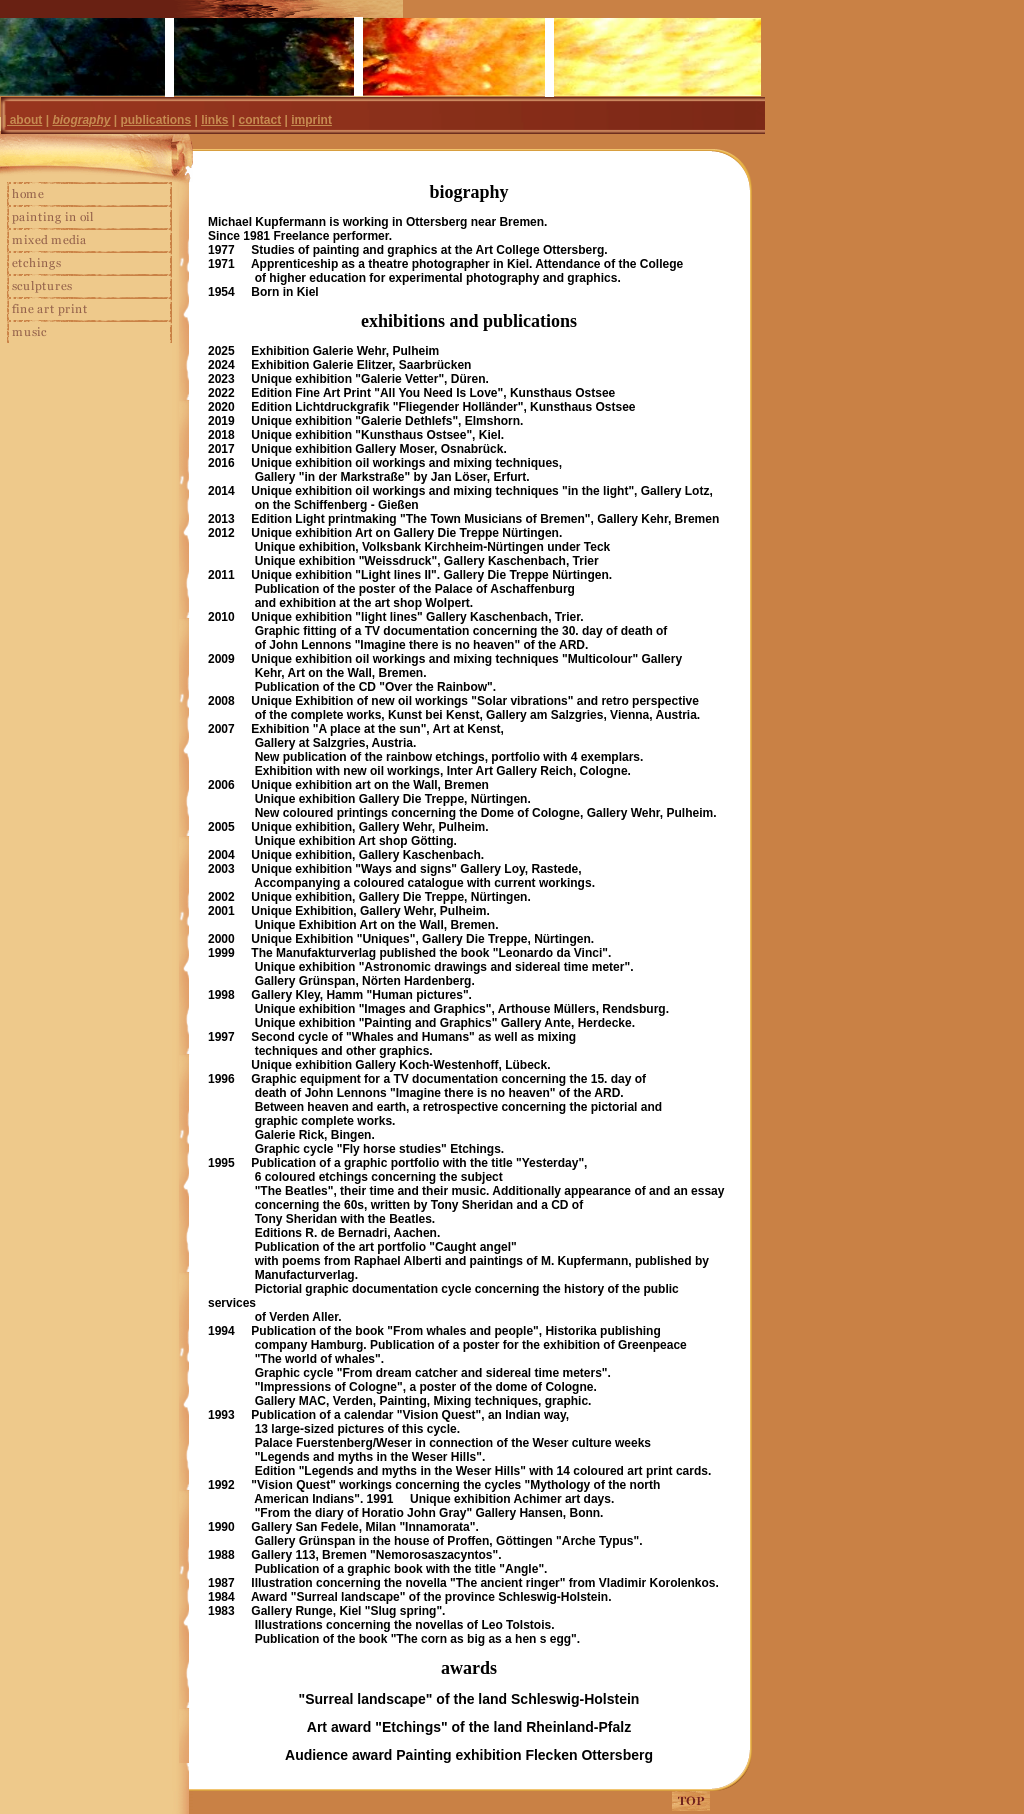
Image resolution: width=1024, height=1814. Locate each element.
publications (155, 120)
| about (22, 120)
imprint (311, 120)
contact (260, 120)
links (214, 120)
